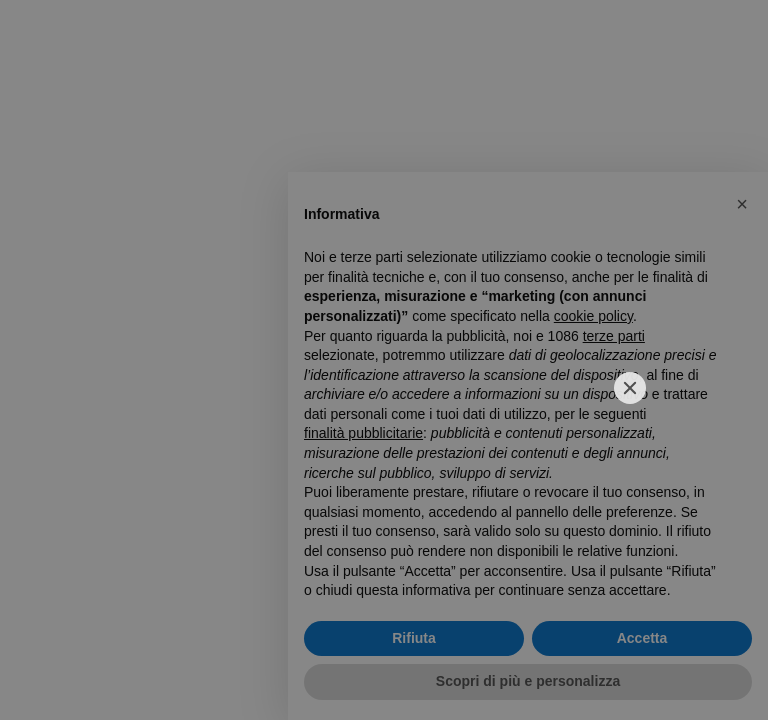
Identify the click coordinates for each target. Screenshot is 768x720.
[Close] (630, 388)
